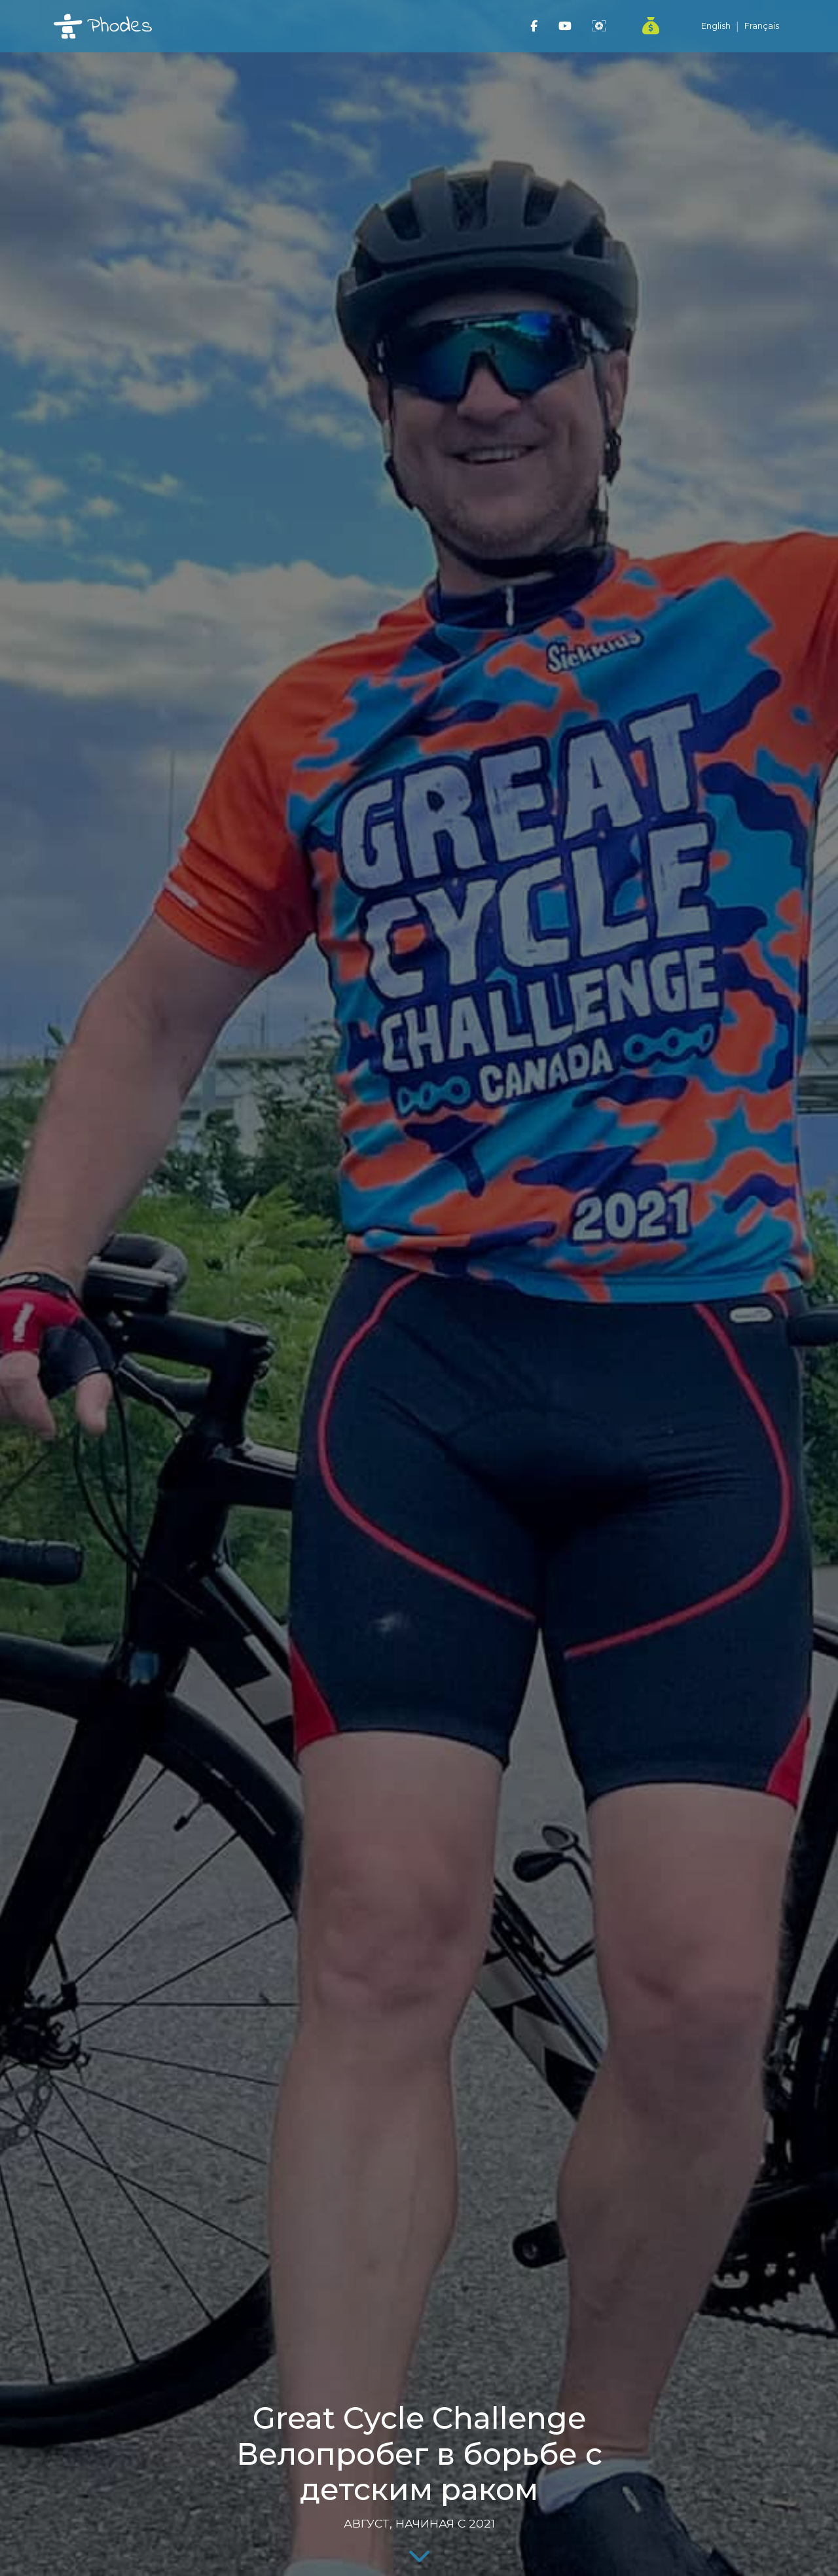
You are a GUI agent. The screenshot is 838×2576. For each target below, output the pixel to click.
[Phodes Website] (599, 26)
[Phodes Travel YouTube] (565, 26)
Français (761, 25)
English (716, 25)
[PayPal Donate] (643, 26)
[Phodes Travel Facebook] (534, 26)
